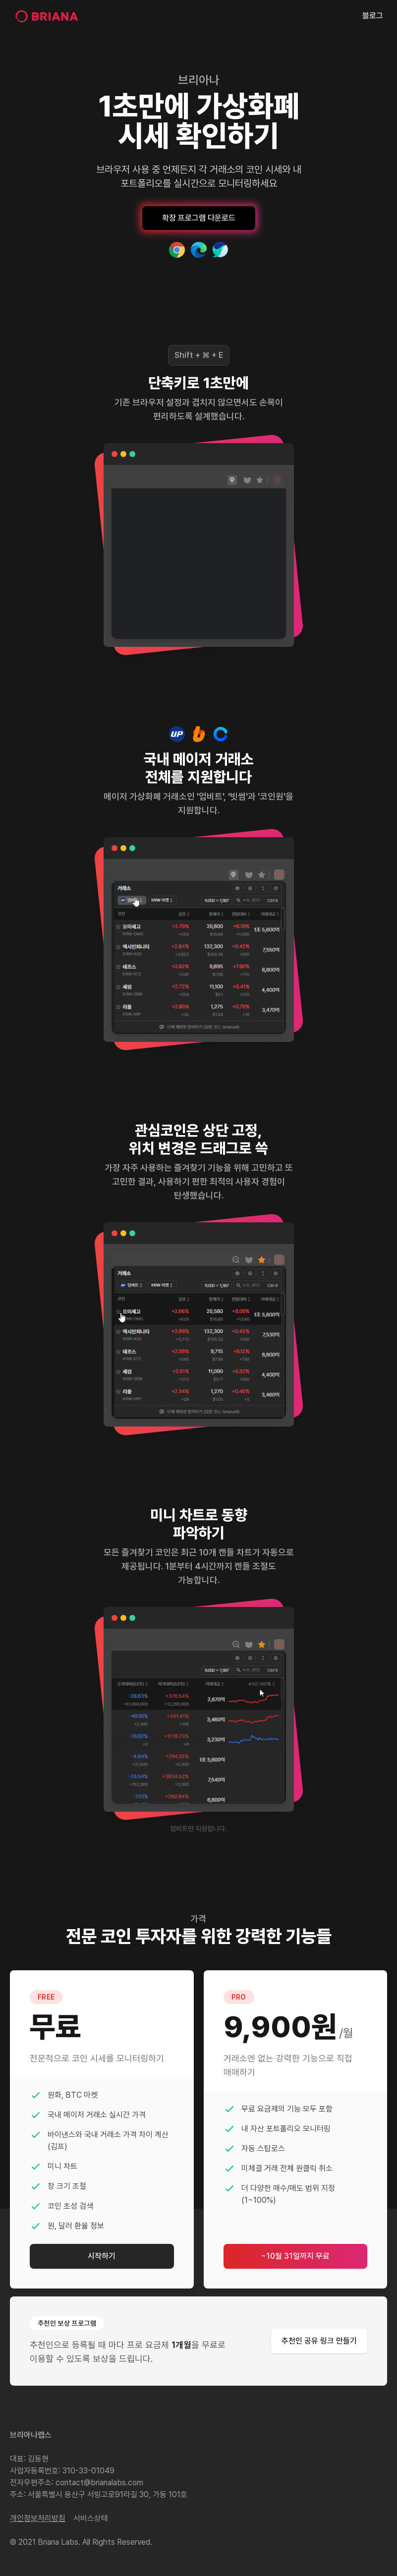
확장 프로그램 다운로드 (198, 218)
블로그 (372, 15)
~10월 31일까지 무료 (295, 2256)
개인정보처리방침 (37, 2518)
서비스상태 (90, 2518)
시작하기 (101, 2256)
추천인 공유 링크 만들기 (319, 2341)
